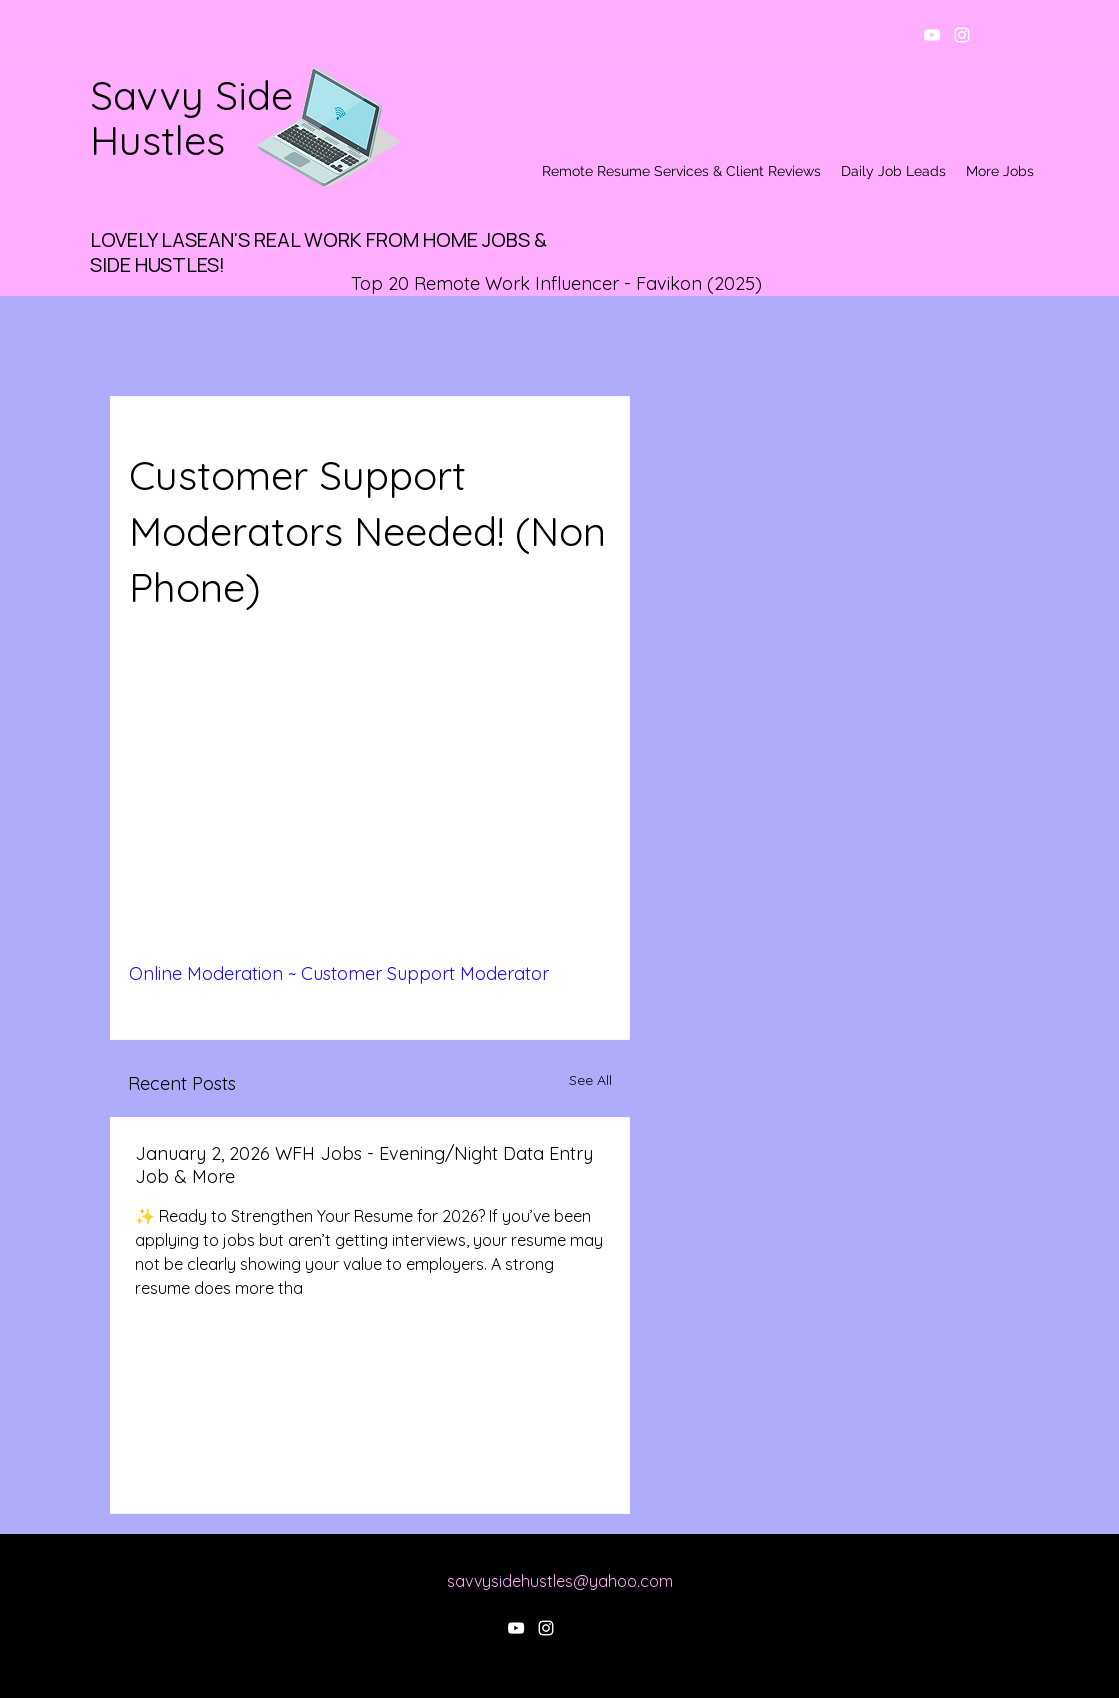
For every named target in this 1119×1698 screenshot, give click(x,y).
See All (590, 1080)
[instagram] (962, 35)
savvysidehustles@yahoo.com (560, 1581)
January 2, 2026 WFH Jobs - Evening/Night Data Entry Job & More (364, 1165)
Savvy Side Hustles (191, 117)
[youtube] (932, 35)
